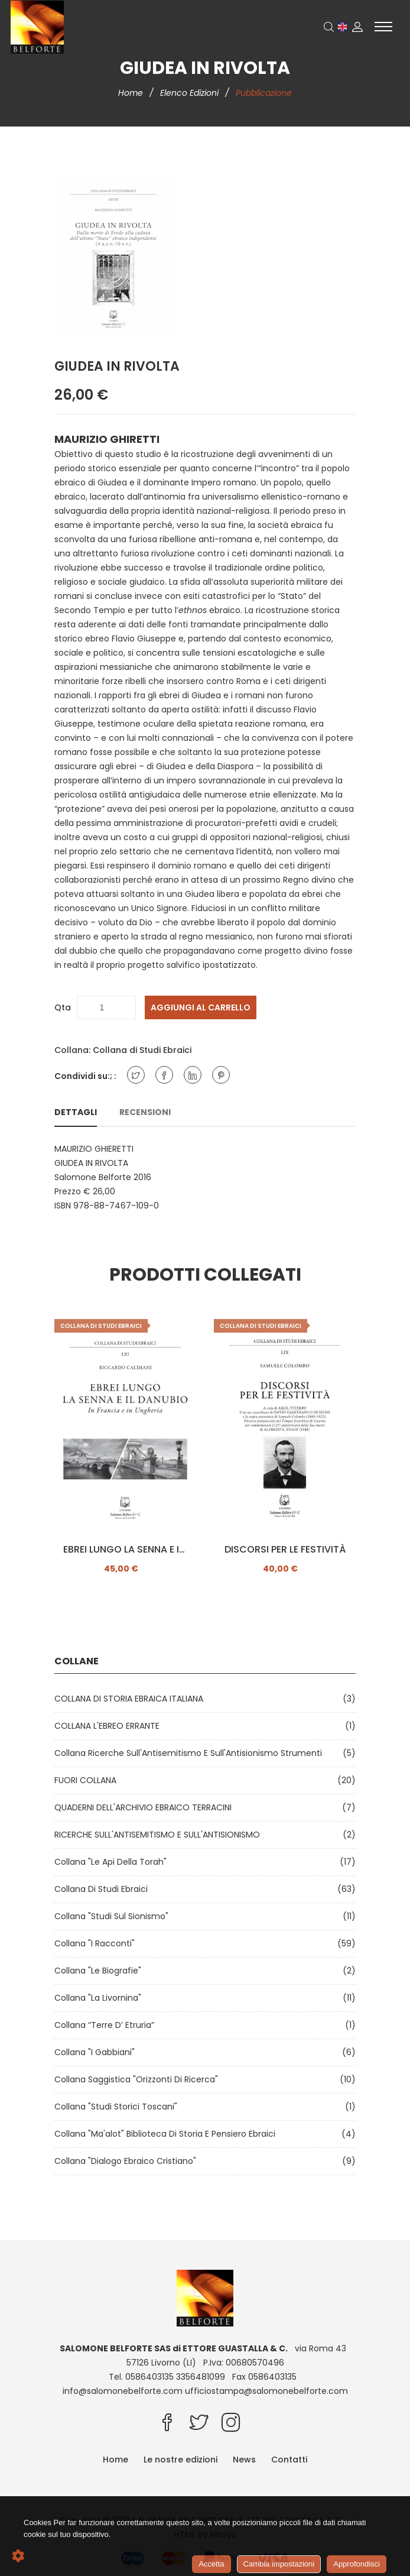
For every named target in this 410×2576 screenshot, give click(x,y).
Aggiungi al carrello (200, 1007)
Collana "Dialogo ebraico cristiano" (127, 2161)
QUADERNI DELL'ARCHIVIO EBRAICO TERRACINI (145, 1807)
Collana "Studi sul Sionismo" (113, 1916)
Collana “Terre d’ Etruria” (106, 2025)
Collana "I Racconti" (96, 1943)
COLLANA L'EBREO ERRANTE (109, 1726)
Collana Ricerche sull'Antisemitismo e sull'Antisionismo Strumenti (190, 1753)
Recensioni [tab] (145, 1112)
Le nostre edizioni (180, 2459)
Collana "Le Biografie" (100, 1970)
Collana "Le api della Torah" (112, 1862)
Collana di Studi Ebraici (142, 1050)
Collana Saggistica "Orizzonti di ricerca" (138, 2079)
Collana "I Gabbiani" (96, 2052)
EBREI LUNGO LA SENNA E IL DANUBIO (125, 1550)
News (244, 2459)
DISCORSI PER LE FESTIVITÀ (285, 1550)
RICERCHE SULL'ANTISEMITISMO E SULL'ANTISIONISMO (159, 1835)
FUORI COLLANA (87, 1780)
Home (131, 93)
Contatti (289, 2459)
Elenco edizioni (190, 93)
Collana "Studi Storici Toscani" (118, 2106)
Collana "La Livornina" (100, 1998)
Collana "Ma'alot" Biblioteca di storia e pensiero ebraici (167, 2134)
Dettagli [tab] (75, 1112)
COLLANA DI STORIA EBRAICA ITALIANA (131, 1699)
